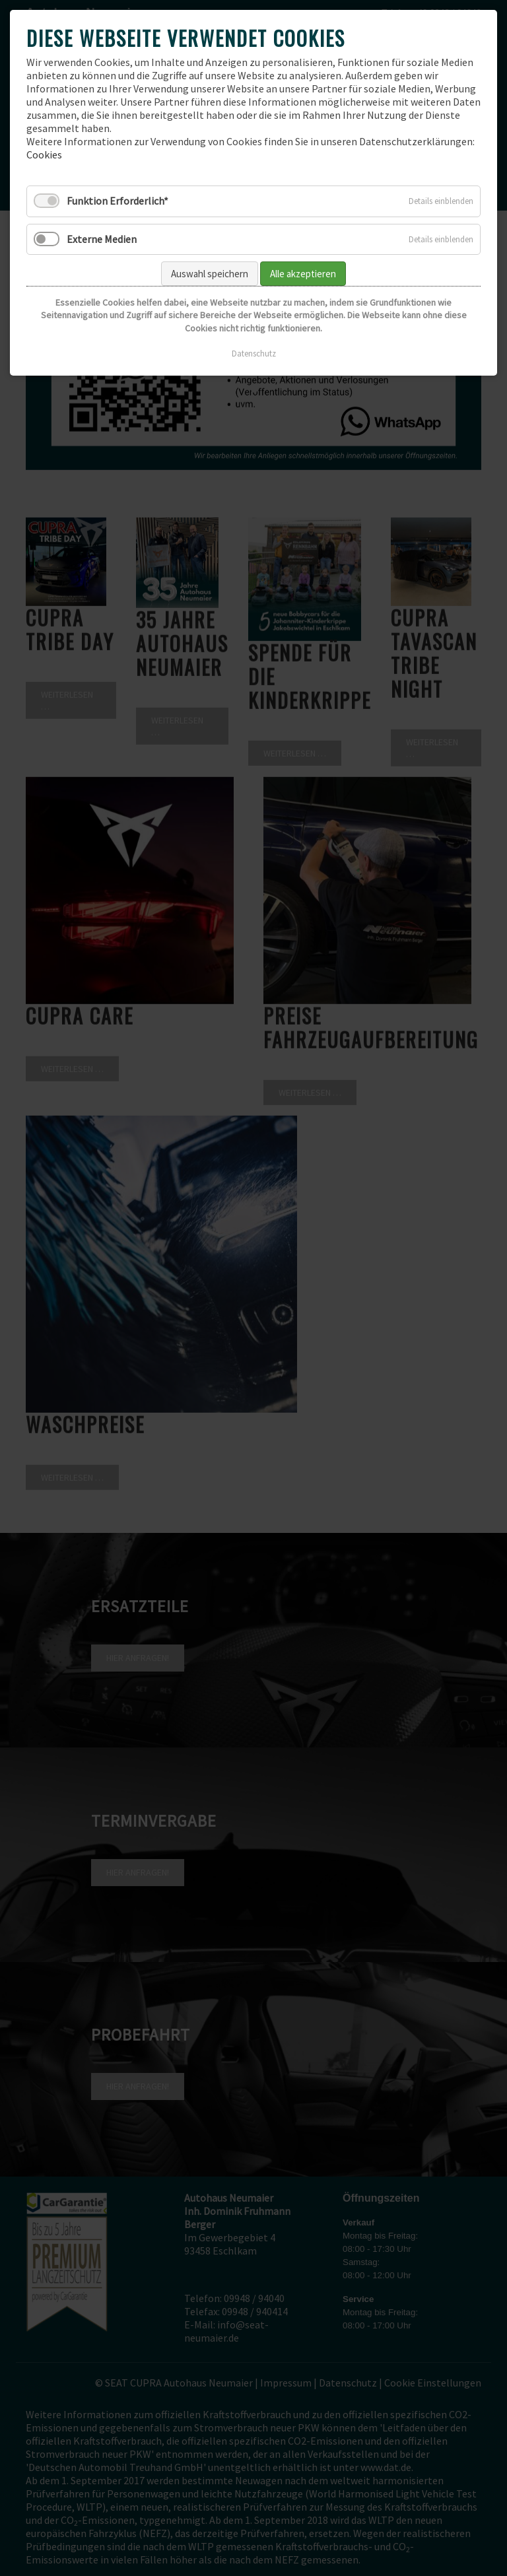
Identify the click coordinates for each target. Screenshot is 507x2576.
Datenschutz (254, 353)
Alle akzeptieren (303, 273)
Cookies (44, 154)
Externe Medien (102, 239)
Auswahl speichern (209, 273)
